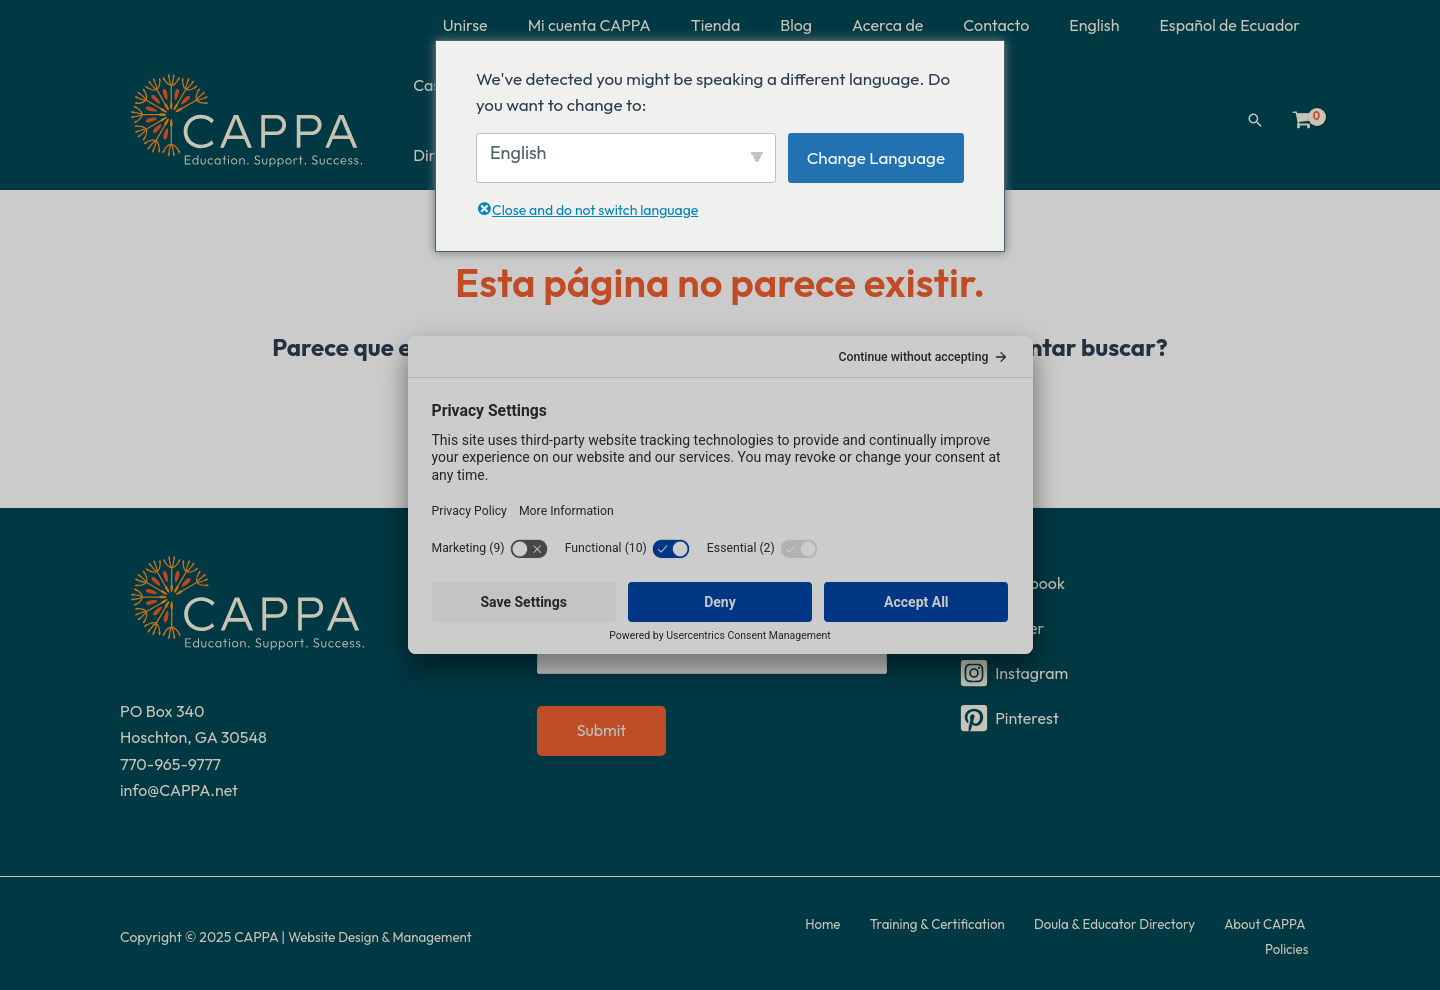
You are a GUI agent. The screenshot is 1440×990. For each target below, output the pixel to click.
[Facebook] (1136, 576)
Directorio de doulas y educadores (1090, 116)
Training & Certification (905, 930)
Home (801, 930)
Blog (832, 25)
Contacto (1016, 25)
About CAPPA (1217, 930)
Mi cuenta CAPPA (641, 25)
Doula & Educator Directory (1075, 930)
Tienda (760, 25)
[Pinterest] (1136, 711)
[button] (1255, 116)
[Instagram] (1136, 666)
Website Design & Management (385, 930)
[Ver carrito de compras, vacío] (1302, 116)
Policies (1297, 930)
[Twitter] (1136, 621)
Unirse (525, 25)
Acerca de (915, 25)
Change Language (876, 157)
